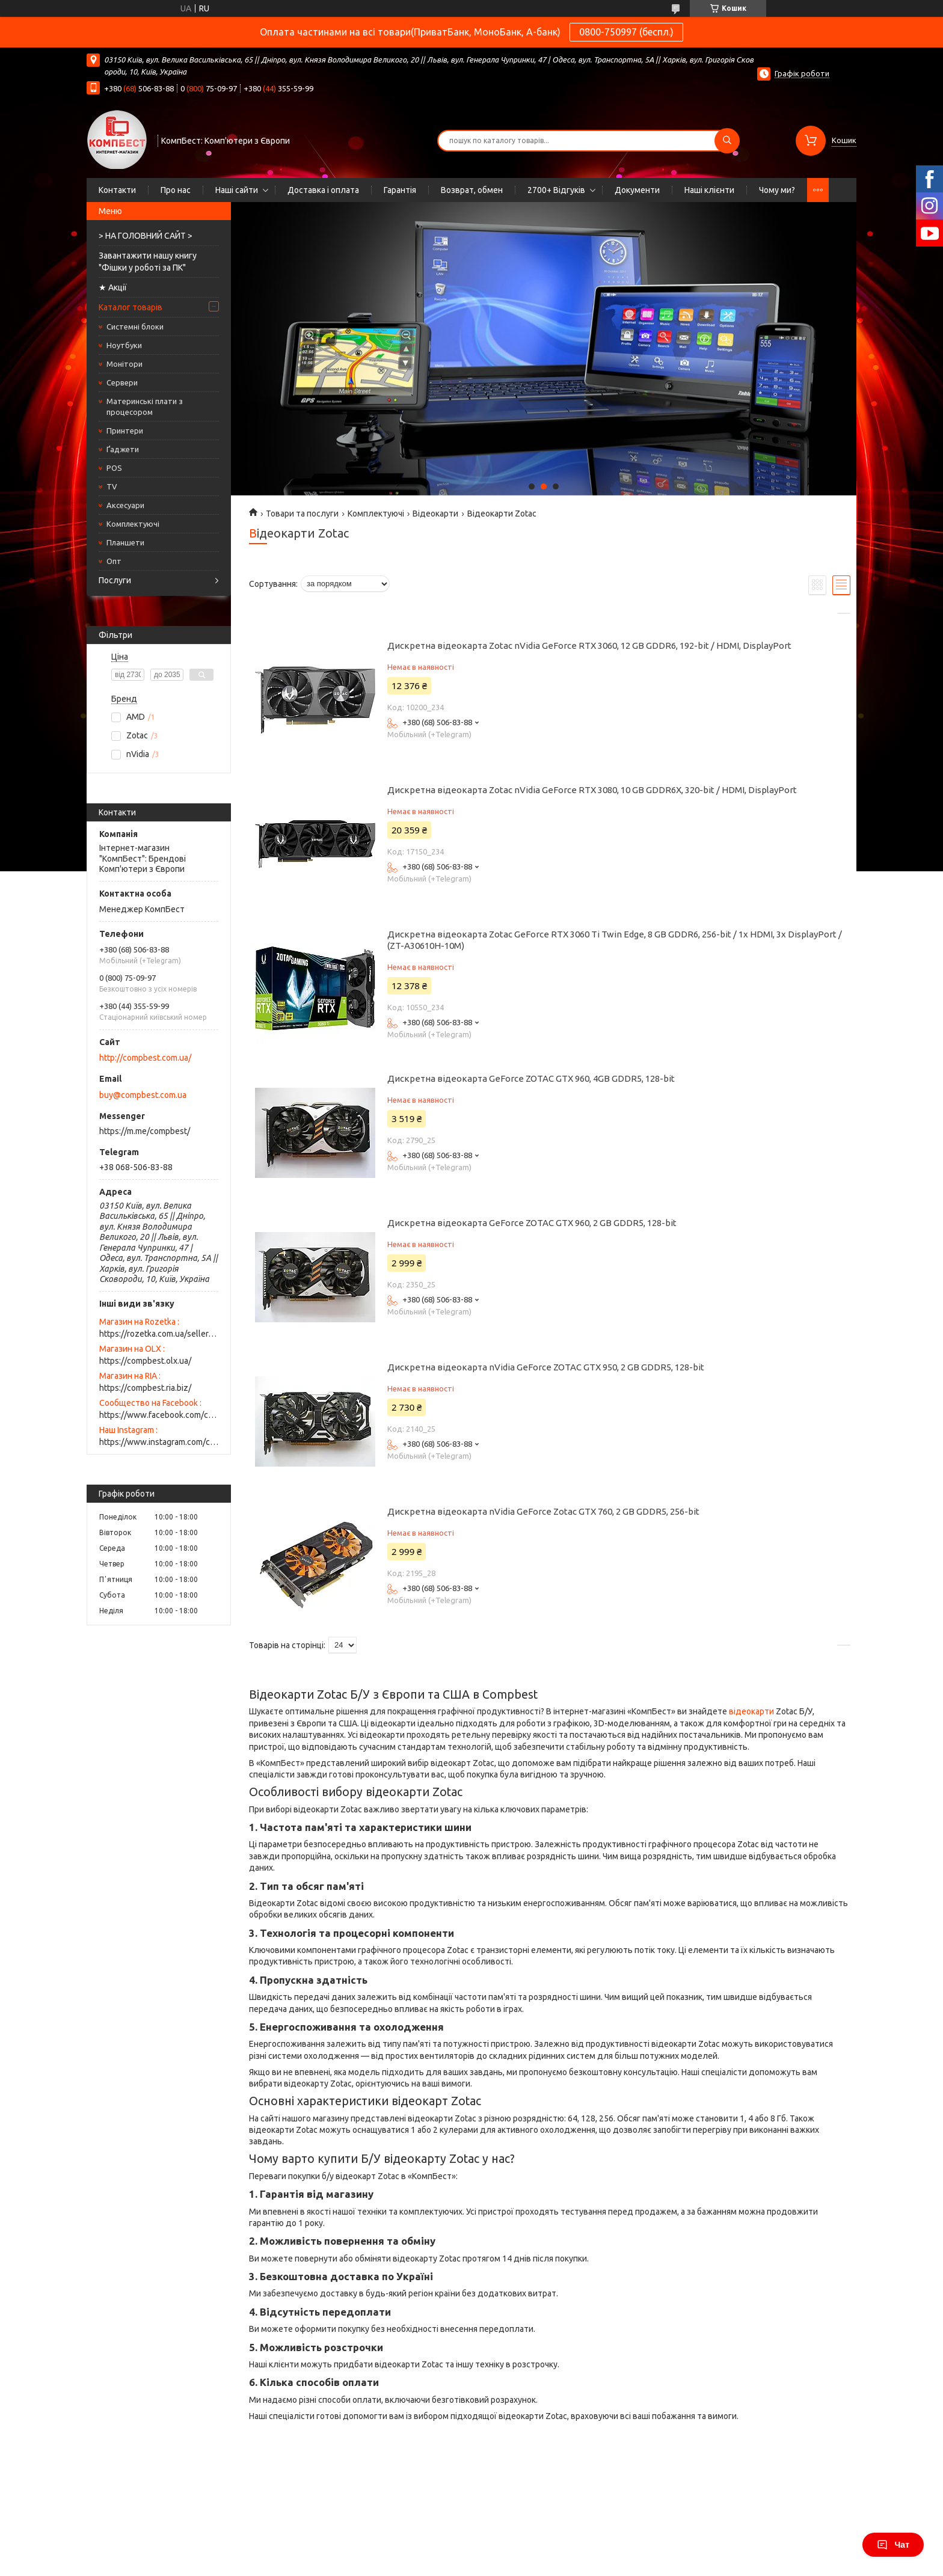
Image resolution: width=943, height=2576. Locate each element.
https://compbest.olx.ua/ (145, 1361)
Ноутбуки (124, 345)
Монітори (124, 364)
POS (114, 468)
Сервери (122, 382)
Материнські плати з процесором (144, 406)
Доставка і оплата (323, 190)
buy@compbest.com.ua (142, 1095)
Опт (113, 561)
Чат (893, 2544)
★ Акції (113, 287)
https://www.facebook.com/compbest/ (158, 1415)
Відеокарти (435, 513)
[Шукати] (727, 140)
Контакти (117, 190)
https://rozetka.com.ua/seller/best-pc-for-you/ (158, 1334)
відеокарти (751, 1711)
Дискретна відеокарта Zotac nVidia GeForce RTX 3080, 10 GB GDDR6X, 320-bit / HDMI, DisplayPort (592, 790)
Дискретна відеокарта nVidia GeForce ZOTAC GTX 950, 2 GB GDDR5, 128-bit (545, 1367)
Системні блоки (135, 326)
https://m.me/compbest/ (144, 1131)
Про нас (176, 190)
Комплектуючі (132, 524)
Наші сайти (236, 190)
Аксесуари (125, 505)
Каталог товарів (130, 307)
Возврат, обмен (472, 190)
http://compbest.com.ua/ (145, 1058)
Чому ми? (777, 190)
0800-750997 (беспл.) (626, 31)
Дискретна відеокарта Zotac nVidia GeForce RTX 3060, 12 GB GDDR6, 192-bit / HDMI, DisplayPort (589, 645)
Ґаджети (122, 449)
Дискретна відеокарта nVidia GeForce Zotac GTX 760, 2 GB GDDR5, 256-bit (543, 1511)
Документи (637, 190)
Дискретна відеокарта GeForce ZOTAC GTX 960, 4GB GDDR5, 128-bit (531, 1078)
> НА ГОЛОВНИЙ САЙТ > (145, 236)
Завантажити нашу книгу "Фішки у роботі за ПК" (148, 261)
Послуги (115, 580)
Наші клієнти (709, 190)
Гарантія (400, 190)
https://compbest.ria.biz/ (145, 1388)
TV (111, 486)
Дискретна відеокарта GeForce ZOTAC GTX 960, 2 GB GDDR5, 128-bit (532, 1223)
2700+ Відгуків (556, 190)
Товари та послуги (302, 513)
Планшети (125, 542)
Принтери (124, 430)
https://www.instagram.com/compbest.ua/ (158, 1442)
